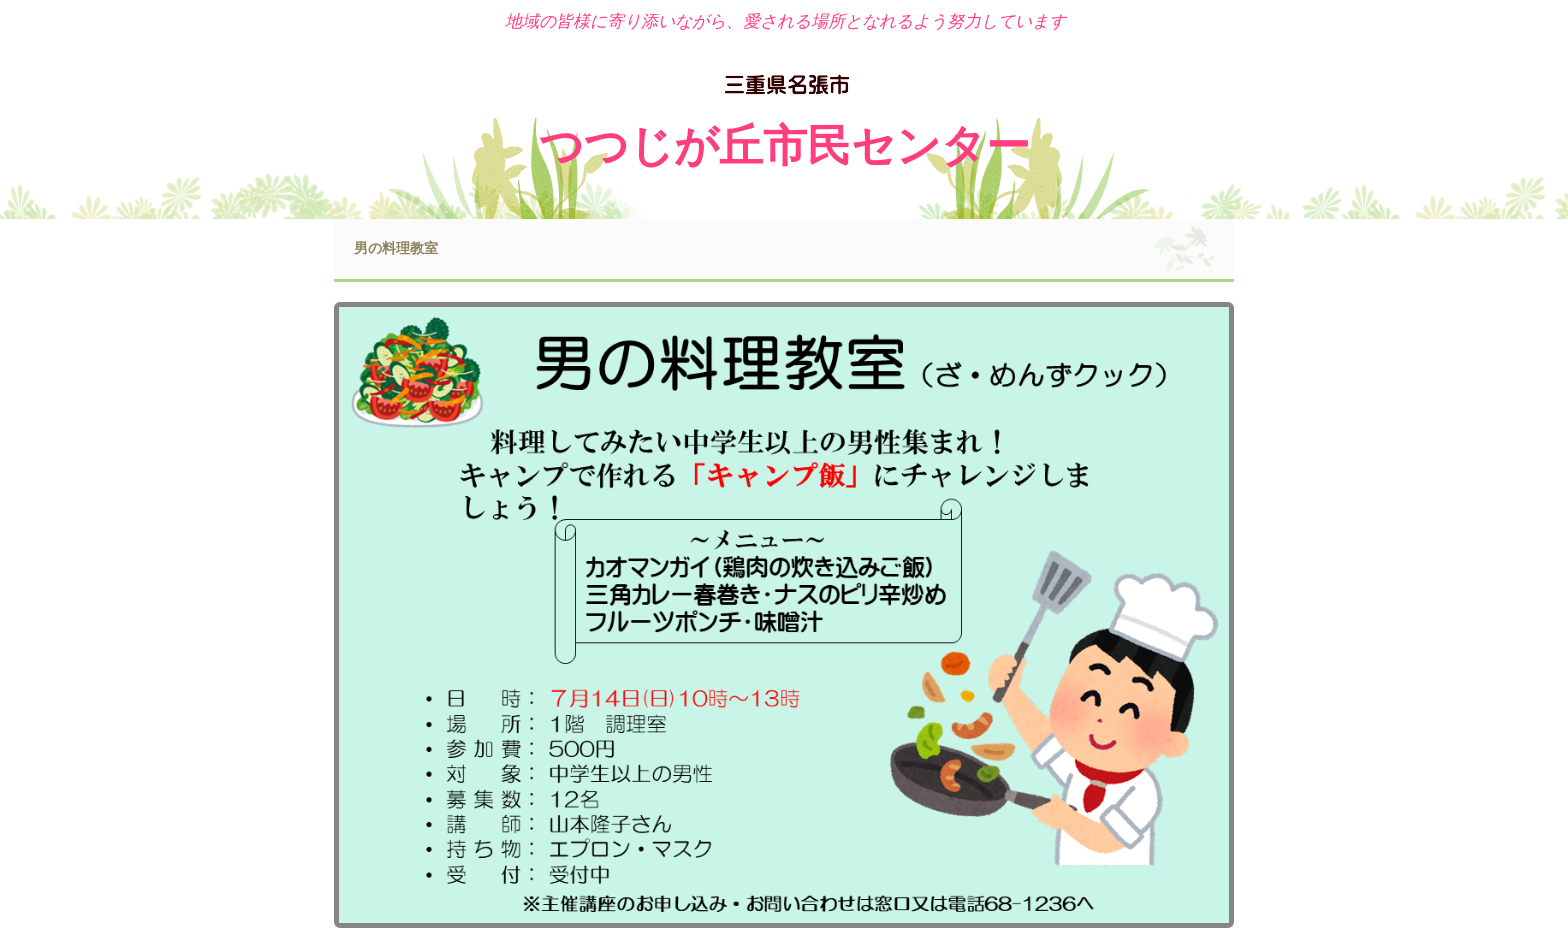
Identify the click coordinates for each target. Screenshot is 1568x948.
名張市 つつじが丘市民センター (784, 87)
